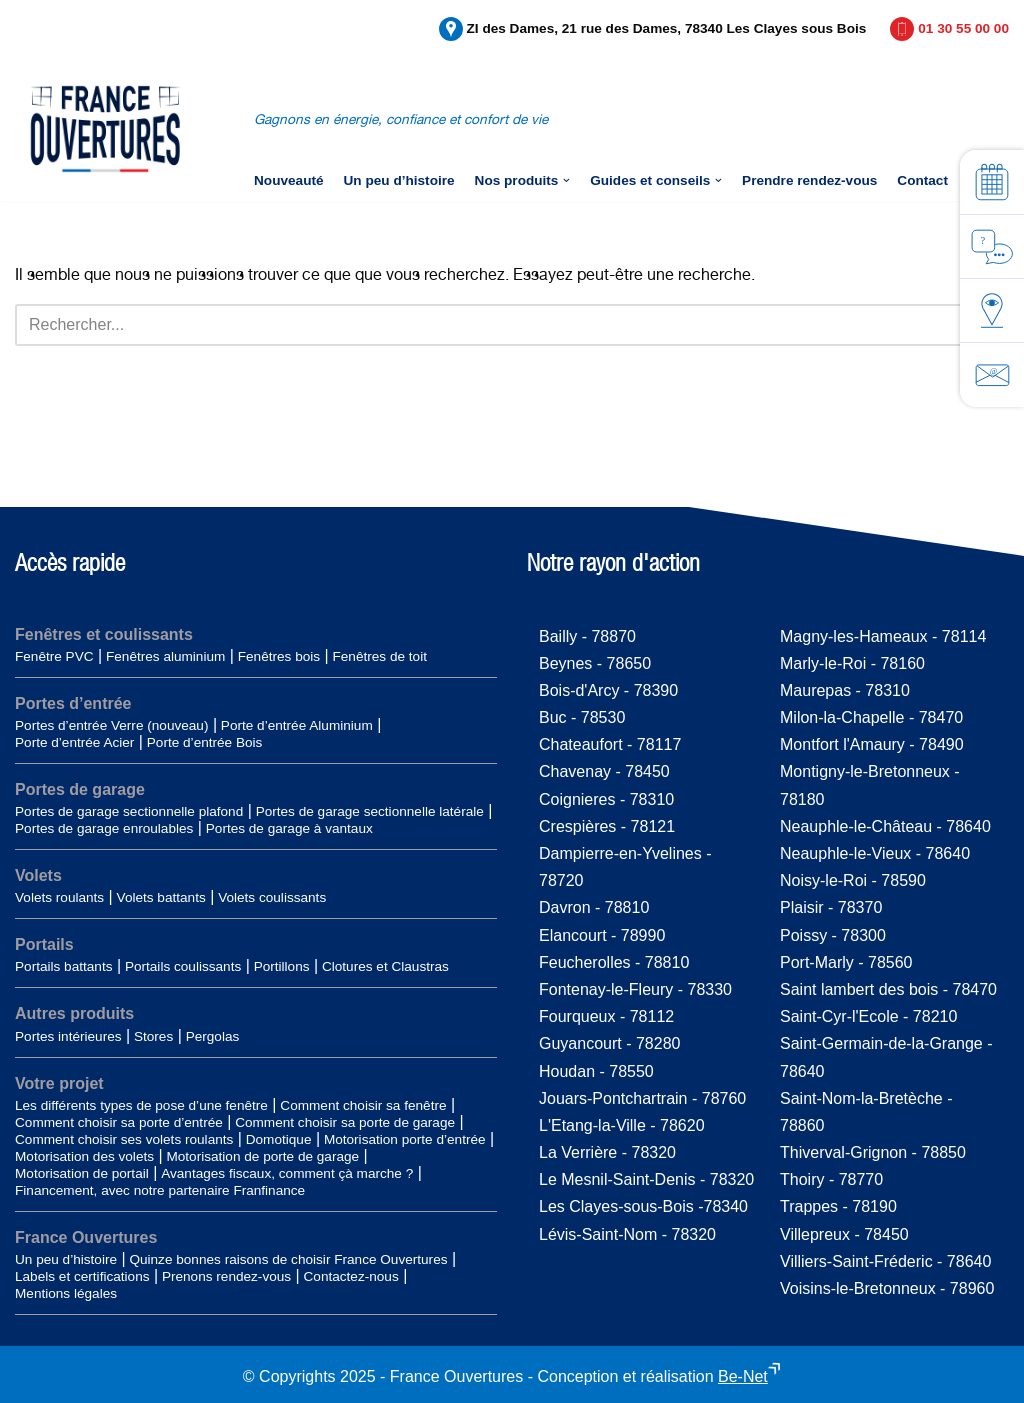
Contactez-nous (351, 1276)
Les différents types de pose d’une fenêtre (141, 1105)
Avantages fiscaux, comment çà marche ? (287, 1173)
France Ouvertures (86, 1237)
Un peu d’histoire (399, 180)
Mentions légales (66, 1293)
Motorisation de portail (82, 1173)
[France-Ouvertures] (105, 129)
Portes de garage (80, 789)
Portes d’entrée (73, 703)
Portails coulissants (183, 966)
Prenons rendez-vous (226, 1276)
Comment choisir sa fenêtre (363, 1105)
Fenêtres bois (279, 656)
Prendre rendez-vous (809, 180)
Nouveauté (289, 180)
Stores (153, 1036)
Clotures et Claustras (385, 966)
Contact (922, 180)
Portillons (282, 966)
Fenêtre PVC (54, 656)
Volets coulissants (272, 897)
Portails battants (63, 966)
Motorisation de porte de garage (262, 1156)
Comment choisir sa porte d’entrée (119, 1122)
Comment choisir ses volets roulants (124, 1139)
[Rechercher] (489, 325)
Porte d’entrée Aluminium (297, 725)
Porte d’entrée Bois (205, 742)
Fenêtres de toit (379, 656)
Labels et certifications (82, 1276)
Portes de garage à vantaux (289, 828)
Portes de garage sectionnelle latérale (370, 811)
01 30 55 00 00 (963, 28)
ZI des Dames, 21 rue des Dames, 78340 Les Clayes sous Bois (667, 28)
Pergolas (213, 1036)
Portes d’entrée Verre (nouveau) (111, 725)
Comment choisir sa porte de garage (345, 1122)
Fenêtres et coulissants (104, 634)
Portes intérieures (68, 1036)
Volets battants (161, 897)
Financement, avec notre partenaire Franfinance (160, 1190)
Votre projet (59, 1083)
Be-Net (743, 1376)
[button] (566, 180)
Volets (38, 875)
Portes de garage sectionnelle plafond (129, 811)
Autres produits (74, 1013)
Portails (44, 944)
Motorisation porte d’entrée (405, 1139)
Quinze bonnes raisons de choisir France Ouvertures (288, 1259)
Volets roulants (59, 897)
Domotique (279, 1139)
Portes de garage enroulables (104, 828)
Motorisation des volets (84, 1156)
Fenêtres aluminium (165, 656)
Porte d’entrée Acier (74, 742)
